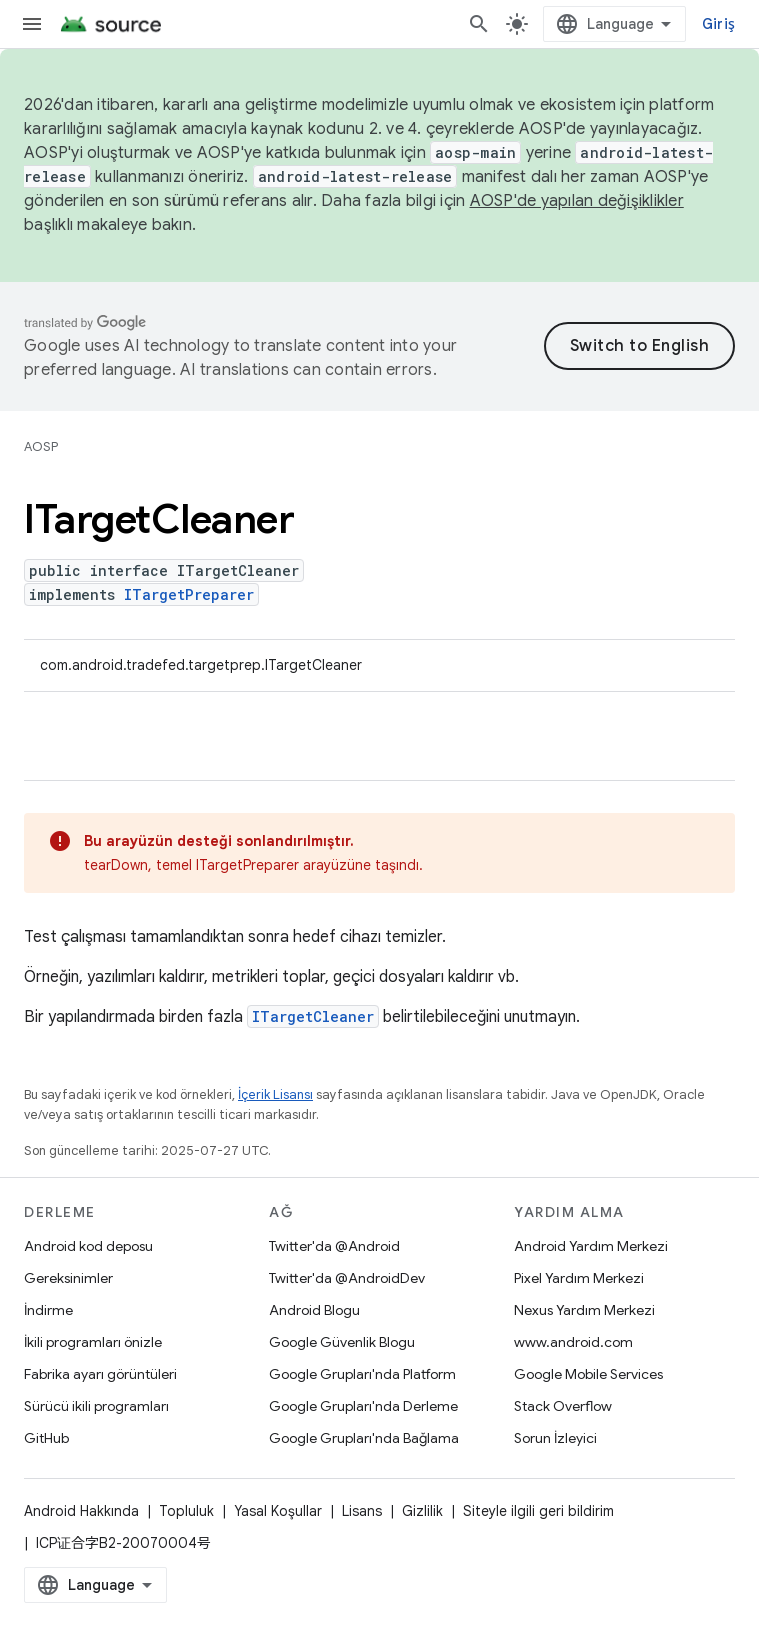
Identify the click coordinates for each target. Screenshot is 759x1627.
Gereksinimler (68, 1278)
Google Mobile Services (588, 1374)
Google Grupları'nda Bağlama (364, 1438)
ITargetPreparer (189, 594)
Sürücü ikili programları (96, 1406)
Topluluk (186, 1511)
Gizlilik (422, 1511)
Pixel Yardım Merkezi (579, 1278)
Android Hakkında (81, 1511)
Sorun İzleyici (555, 1438)
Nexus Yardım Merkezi (584, 1310)
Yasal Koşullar (278, 1511)
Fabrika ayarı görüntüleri (100, 1374)
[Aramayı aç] (479, 24)
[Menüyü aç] (32, 24)
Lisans (362, 1511)
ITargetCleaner (313, 1016)
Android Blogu (314, 1310)
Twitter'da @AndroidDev (347, 1278)
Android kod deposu (88, 1246)
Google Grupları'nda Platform (362, 1374)
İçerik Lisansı (275, 1094)
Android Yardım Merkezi (591, 1246)
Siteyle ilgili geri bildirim (538, 1511)
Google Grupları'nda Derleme (363, 1406)
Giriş (718, 24)
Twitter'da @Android (334, 1246)
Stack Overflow (563, 1406)
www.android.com (573, 1342)
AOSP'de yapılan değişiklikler (577, 201)
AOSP (41, 446)
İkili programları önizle (93, 1342)
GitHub (46, 1438)
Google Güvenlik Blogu (342, 1342)
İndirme (48, 1310)
